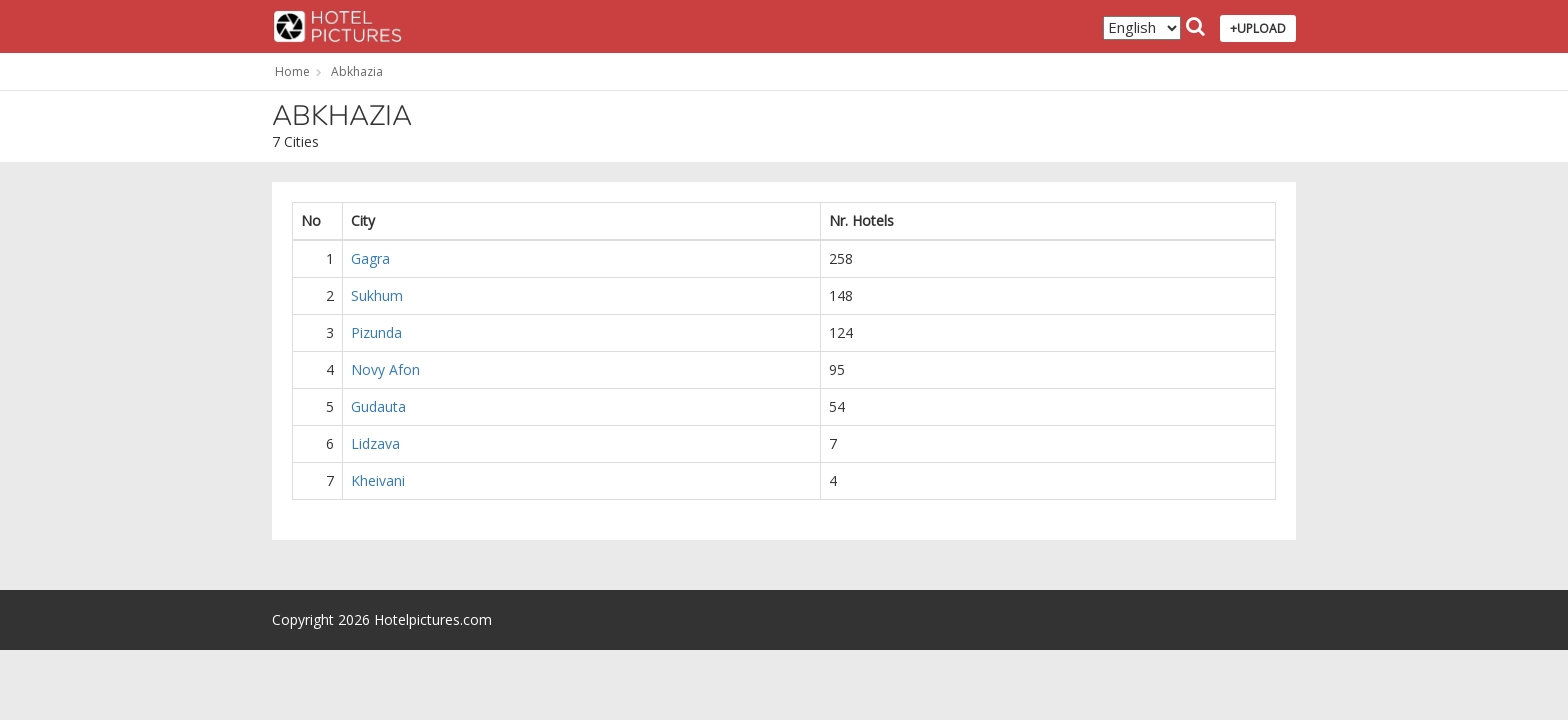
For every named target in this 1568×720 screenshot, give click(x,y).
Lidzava (375, 443)
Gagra (370, 258)
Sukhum (377, 295)
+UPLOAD (1258, 28)
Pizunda (376, 332)
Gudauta (378, 406)
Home (292, 71)
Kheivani (378, 480)
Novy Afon (385, 369)
